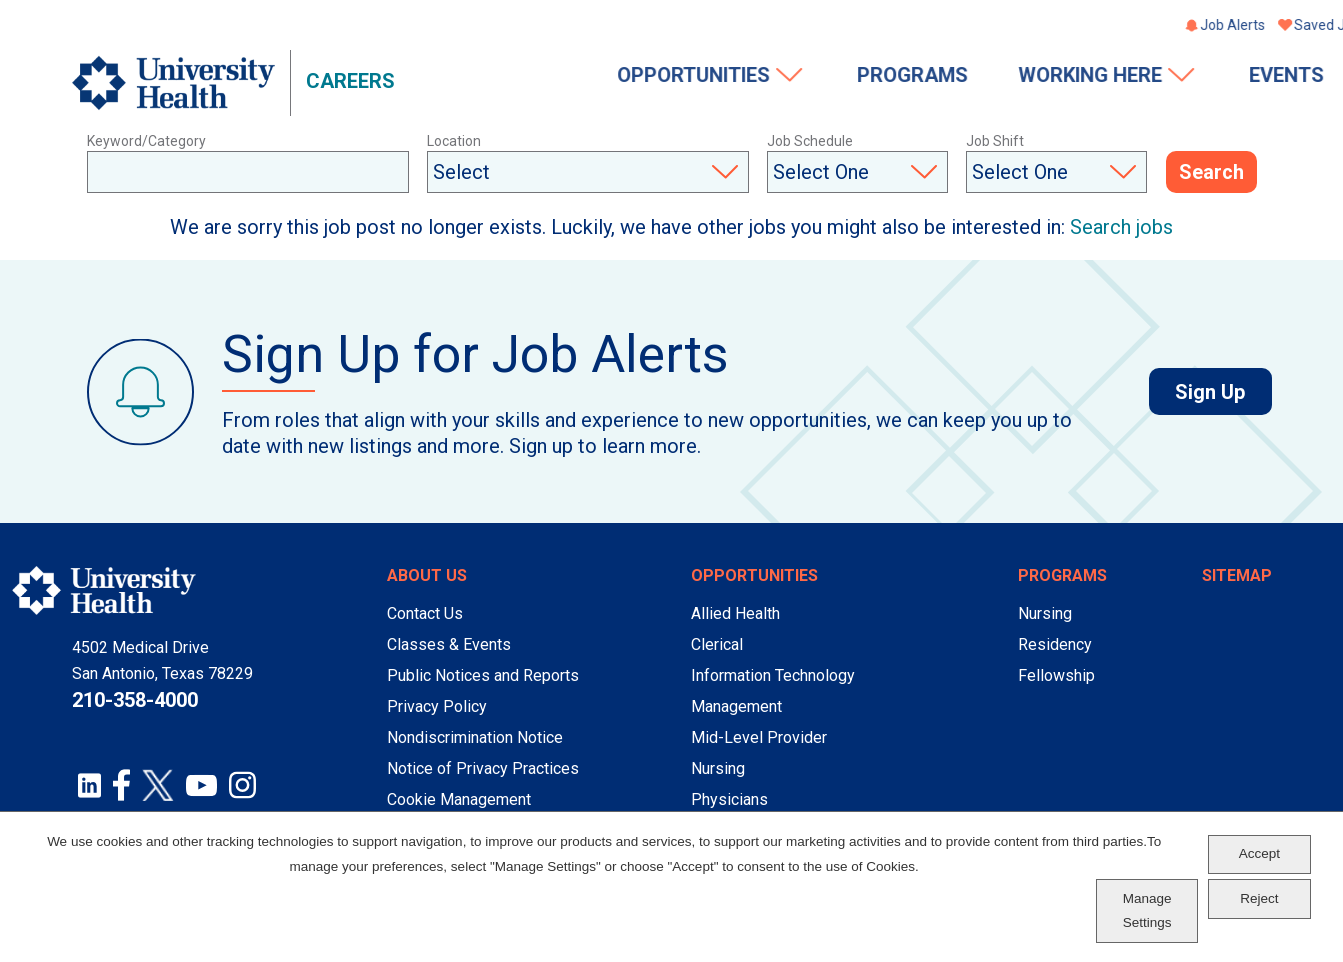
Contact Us (425, 613)
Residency (1055, 644)
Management (736, 706)
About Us (427, 575)
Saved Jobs (1166, 27)
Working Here (926, 77)
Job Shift (995, 141)
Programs (746, 77)
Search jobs (1121, 227)
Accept (1259, 853)
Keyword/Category (146, 141)
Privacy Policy (437, 706)
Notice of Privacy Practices (483, 768)
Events (1121, 77)
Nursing (718, 768)
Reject (1259, 898)
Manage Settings (1147, 910)
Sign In (1251, 27)
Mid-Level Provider (759, 737)
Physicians (729, 799)
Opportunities (528, 77)
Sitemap (1237, 575)
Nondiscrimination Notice (475, 737)
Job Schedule (810, 141)
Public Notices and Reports (483, 675)
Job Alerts (1067, 27)
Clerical (717, 644)
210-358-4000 (135, 700)
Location (454, 141)
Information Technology (773, 675)
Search (1211, 173)
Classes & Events (449, 644)
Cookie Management (459, 799)
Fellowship (1056, 675)
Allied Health (735, 613)
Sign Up (1223, 392)
